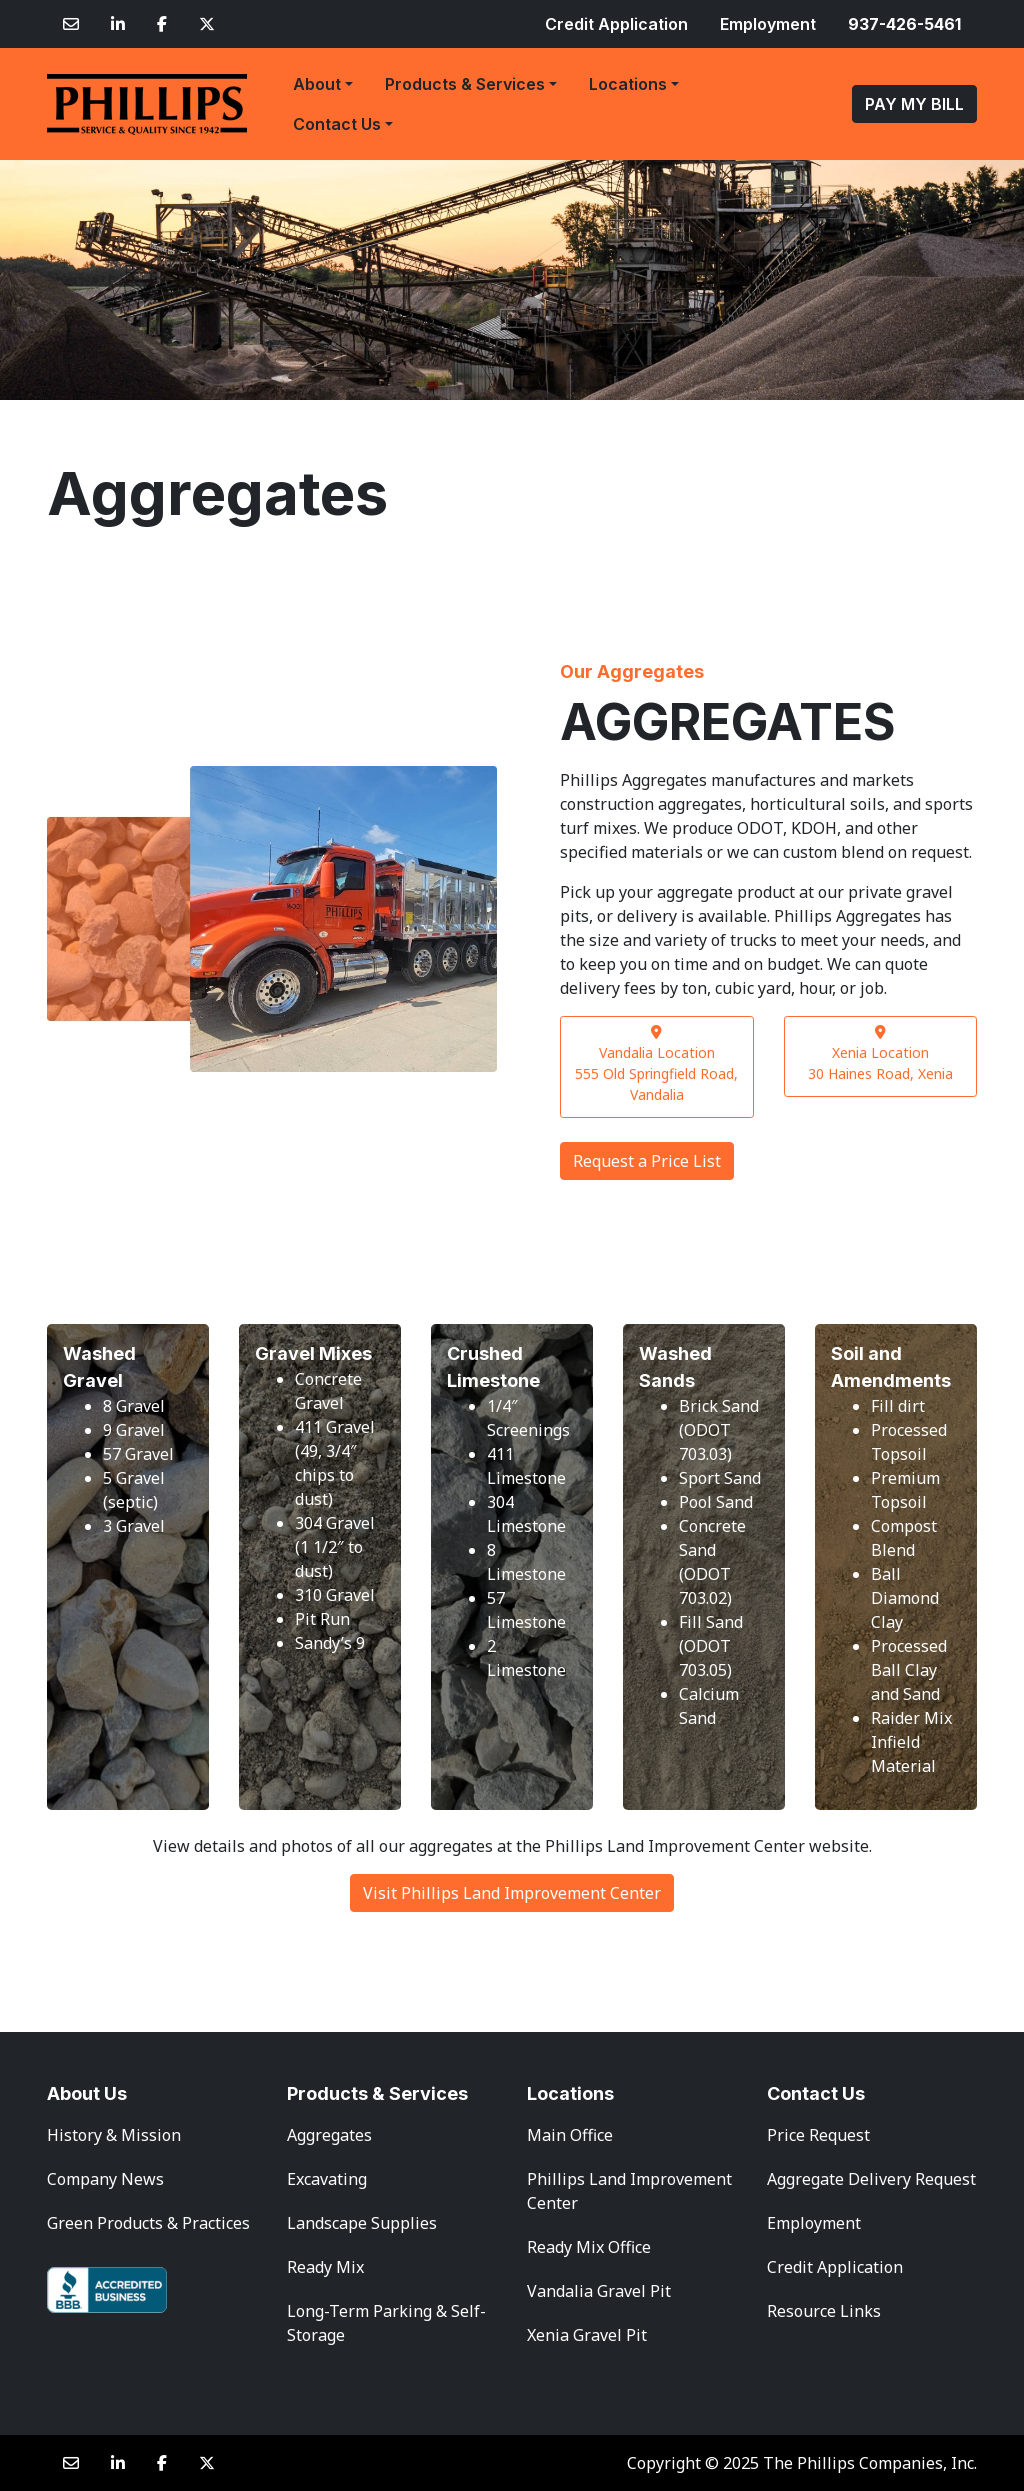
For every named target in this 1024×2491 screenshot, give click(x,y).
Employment (768, 24)
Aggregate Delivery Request (871, 2179)
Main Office (570, 2135)
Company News (105, 2179)
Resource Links (824, 2311)
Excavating (327, 2179)
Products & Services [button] (465, 84)
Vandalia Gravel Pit (599, 2291)
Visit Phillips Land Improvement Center (512, 1893)
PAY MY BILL (914, 104)
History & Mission (114, 2135)
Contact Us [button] (337, 124)
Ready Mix (325, 2267)
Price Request (818, 2135)
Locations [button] (628, 84)
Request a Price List (647, 1161)
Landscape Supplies (362, 2223)
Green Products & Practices (148, 2223)
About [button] (317, 84)
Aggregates (329, 2135)
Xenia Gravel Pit (587, 2335)
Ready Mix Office (589, 2247)
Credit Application (616, 24)
